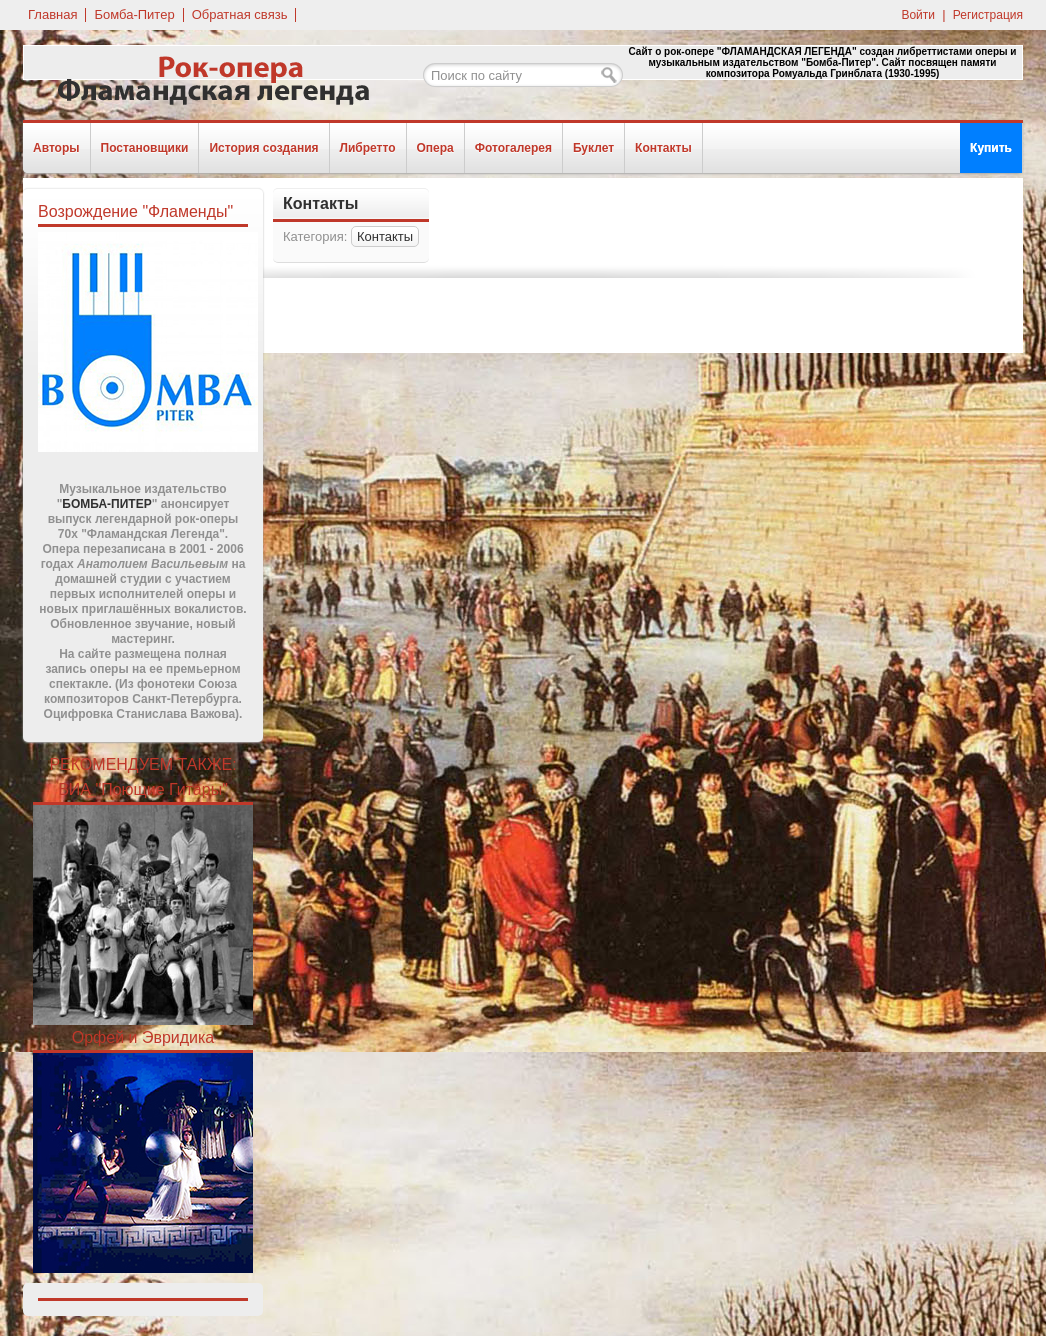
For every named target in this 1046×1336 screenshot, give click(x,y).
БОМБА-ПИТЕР (106, 504)
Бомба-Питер (134, 15)
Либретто (368, 148)
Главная (52, 15)
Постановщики (145, 148)
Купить (991, 148)
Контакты (663, 148)
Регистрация (988, 15)
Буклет (593, 148)
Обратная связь (240, 15)
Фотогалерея (513, 148)
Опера (435, 148)
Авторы (56, 148)
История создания (263, 148)
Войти (918, 15)
